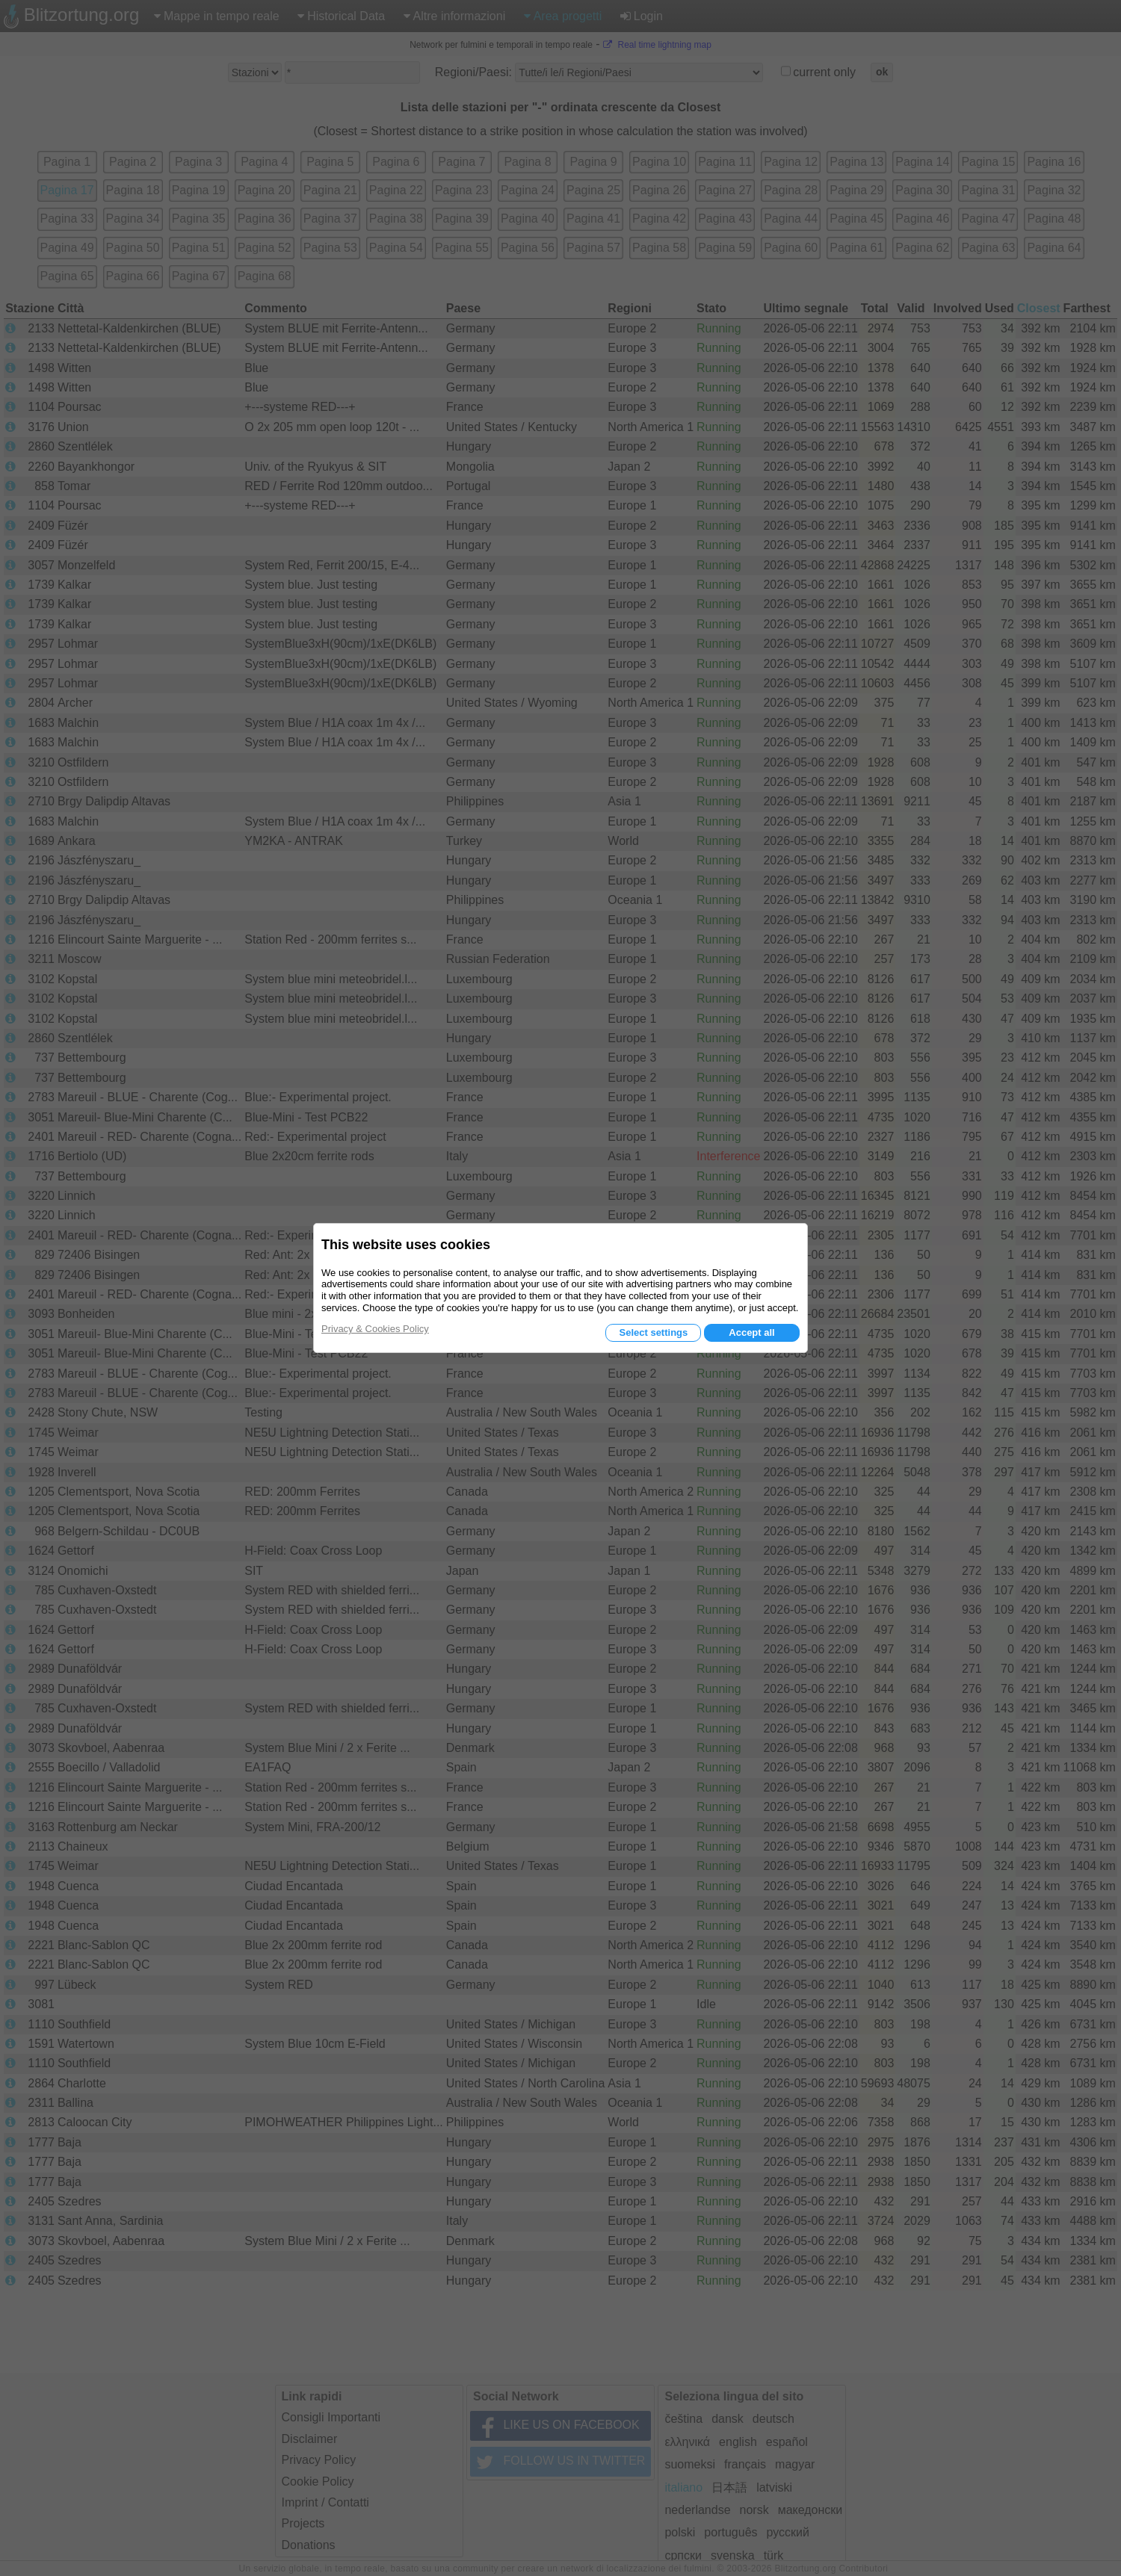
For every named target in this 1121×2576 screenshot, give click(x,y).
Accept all (751, 1332)
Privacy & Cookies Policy (375, 1328)
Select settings (653, 1332)
